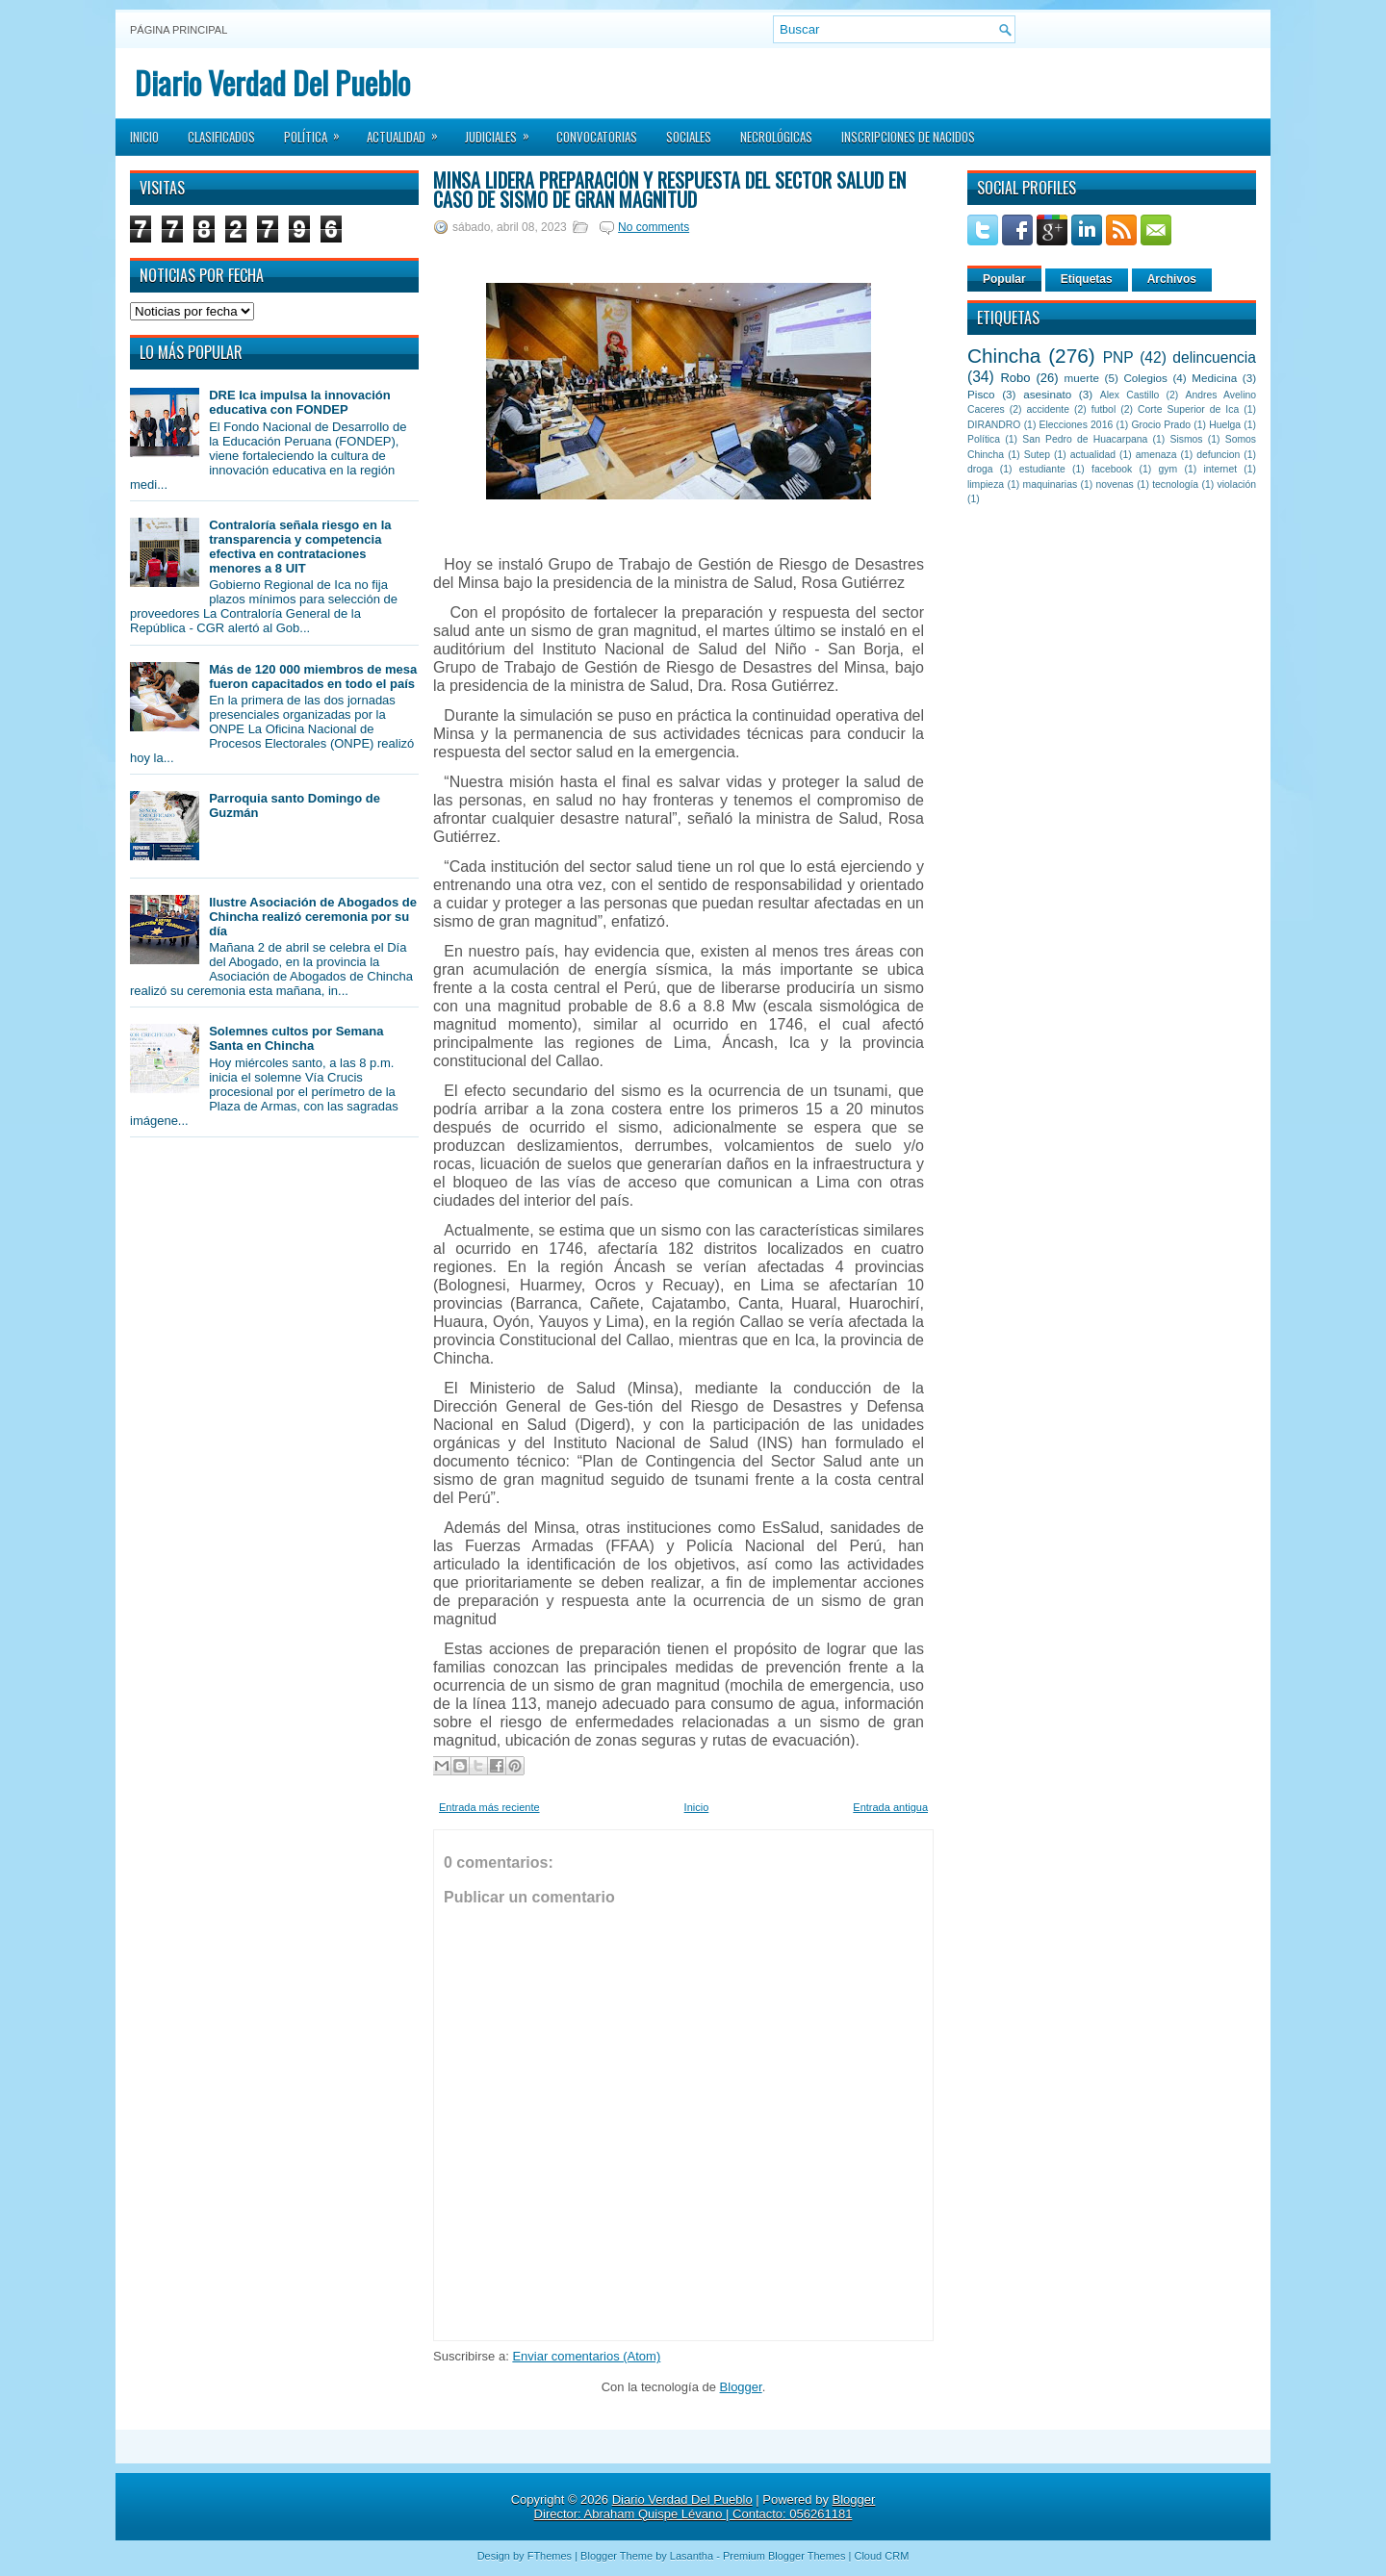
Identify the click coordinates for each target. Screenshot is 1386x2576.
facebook (1111, 469)
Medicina (1214, 377)
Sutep (1037, 454)
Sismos (1185, 439)
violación (1237, 484)
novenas (1115, 484)
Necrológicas (776, 136)
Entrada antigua (890, 1807)
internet (1220, 469)
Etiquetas (1087, 279)
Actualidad (408, 130)
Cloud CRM (881, 2556)
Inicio (144, 136)
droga (980, 469)
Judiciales (503, 130)
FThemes (549, 2556)
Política (318, 130)
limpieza (985, 484)
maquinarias (1050, 484)
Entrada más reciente (489, 1807)
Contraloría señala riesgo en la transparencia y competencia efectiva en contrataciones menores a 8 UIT (300, 546)
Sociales (688, 136)
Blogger (741, 2387)
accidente (1048, 409)
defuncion (1218, 454)
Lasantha (691, 2556)
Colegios (1145, 377)
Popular (1004, 279)
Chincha (1003, 355)
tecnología (1175, 484)
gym (1168, 469)
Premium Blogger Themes (784, 2556)
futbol (1103, 409)
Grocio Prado (1161, 425)
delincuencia (1214, 357)
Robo (1015, 377)
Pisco (981, 394)
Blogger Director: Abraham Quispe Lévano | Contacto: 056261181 (705, 2506)
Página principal (178, 30)
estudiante (1042, 469)
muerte (1082, 377)
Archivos (1171, 279)
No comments (653, 227)
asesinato (1047, 394)
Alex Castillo (1130, 395)
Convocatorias (596, 136)
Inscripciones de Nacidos (908, 136)
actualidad (1093, 454)
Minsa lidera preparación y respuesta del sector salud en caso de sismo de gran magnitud (669, 189)
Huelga (1225, 425)
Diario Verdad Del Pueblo (272, 82)
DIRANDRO (993, 425)
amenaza (1156, 454)
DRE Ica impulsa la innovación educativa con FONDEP (300, 402)
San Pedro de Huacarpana (1084, 439)
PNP (1118, 357)
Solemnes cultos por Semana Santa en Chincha (296, 1038)
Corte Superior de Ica (1188, 409)
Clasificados (221, 136)
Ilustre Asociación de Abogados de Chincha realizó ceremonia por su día (313, 916)
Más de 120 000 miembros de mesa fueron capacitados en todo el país (313, 676)
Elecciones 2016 (1077, 425)
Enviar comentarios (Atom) (586, 2356)
